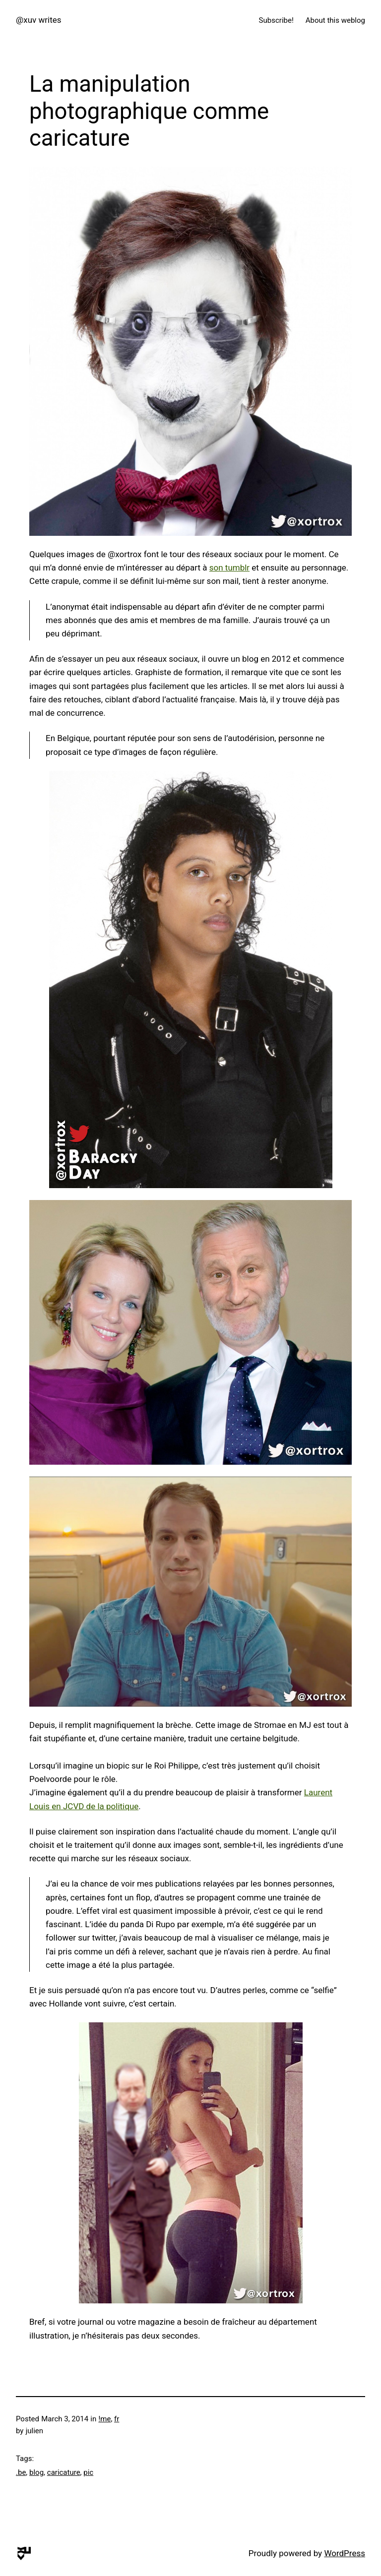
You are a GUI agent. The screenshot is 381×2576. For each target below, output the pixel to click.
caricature (63, 2472)
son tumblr (229, 567)
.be (21, 2472)
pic (88, 2472)
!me (104, 2418)
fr (116, 2418)
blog (36, 2472)
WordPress (344, 2553)
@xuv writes (39, 20)
